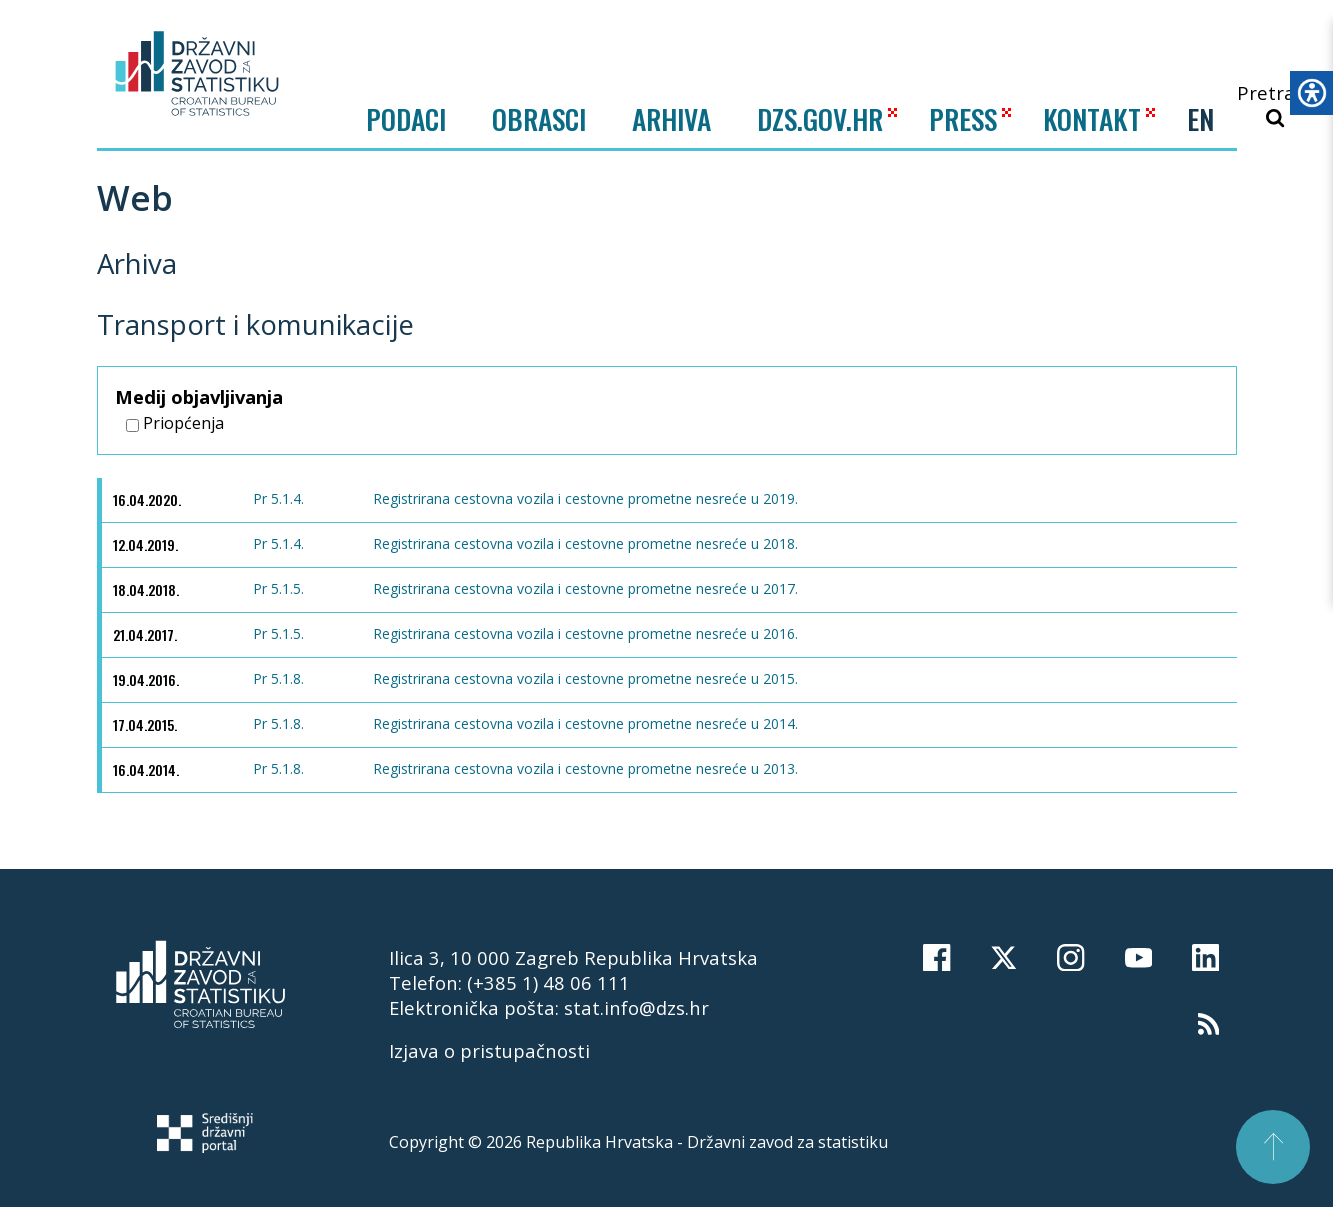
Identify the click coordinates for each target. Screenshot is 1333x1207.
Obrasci (539, 119)
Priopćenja (175, 423)
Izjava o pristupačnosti (489, 1050)
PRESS (963, 118)
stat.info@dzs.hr (636, 1007)
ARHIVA (671, 118)
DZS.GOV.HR (820, 118)
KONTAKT (1092, 118)
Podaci (406, 119)
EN (1200, 119)
